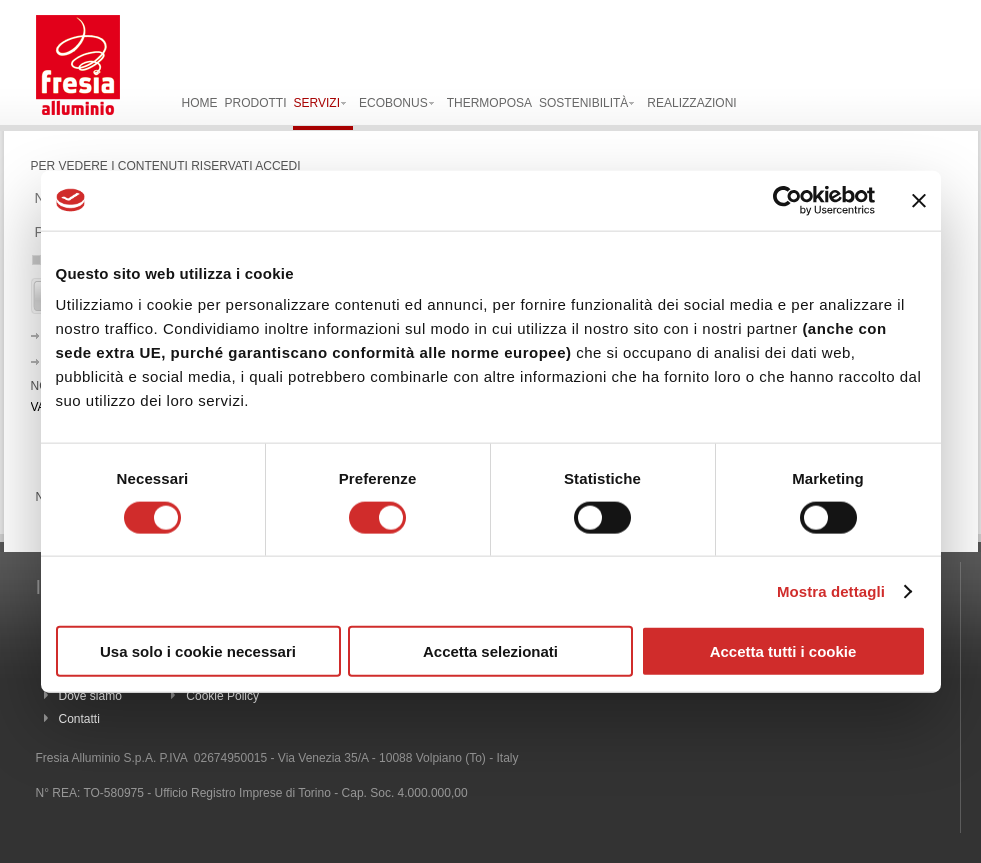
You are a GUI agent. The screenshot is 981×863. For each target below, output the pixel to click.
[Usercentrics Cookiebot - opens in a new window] (787, 200)
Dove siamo (90, 696)
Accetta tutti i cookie (783, 651)
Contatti (79, 719)
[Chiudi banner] (919, 200)
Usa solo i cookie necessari (198, 651)
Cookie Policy (222, 696)
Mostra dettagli (831, 590)
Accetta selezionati (490, 651)
